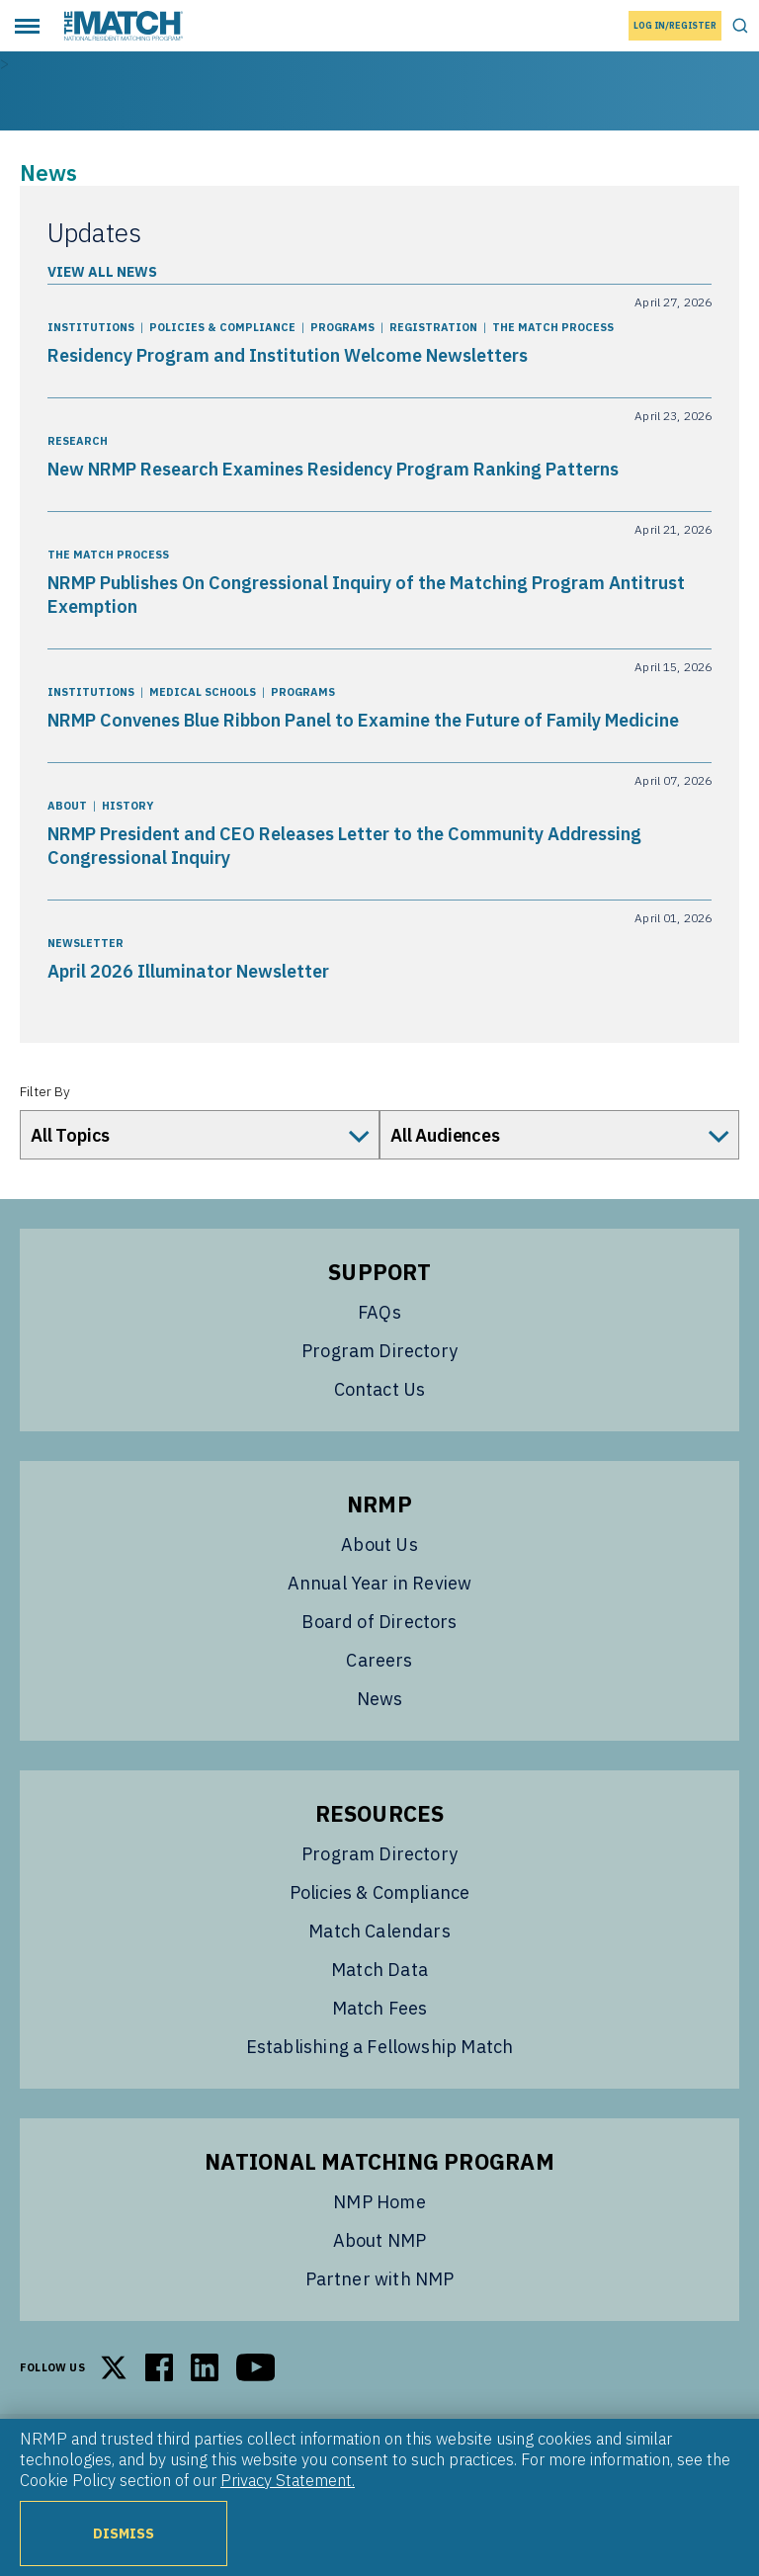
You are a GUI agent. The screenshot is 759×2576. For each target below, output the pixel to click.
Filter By (45, 1091)
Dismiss (124, 2533)
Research (77, 441)
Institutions (90, 327)
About (67, 806)
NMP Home (379, 2201)
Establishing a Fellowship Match (380, 2046)
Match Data (379, 1969)
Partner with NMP (380, 2279)
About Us (379, 1544)
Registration (433, 327)
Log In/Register (675, 25)
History (127, 806)
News (380, 1698)
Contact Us (380, 1389)
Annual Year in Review (380, 1583)
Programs (342, 327)
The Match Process (553, 327)
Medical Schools (202, 692)
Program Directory (379, 1350)
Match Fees (380, 2008)
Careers (379, 1660)
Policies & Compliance (222, 327)
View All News (102, 272)
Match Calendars (379, 1931)
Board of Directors (379, 1621)
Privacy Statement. (287, 2480)
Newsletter (85, 943)
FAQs (379, 1312)
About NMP (380, 2240)
